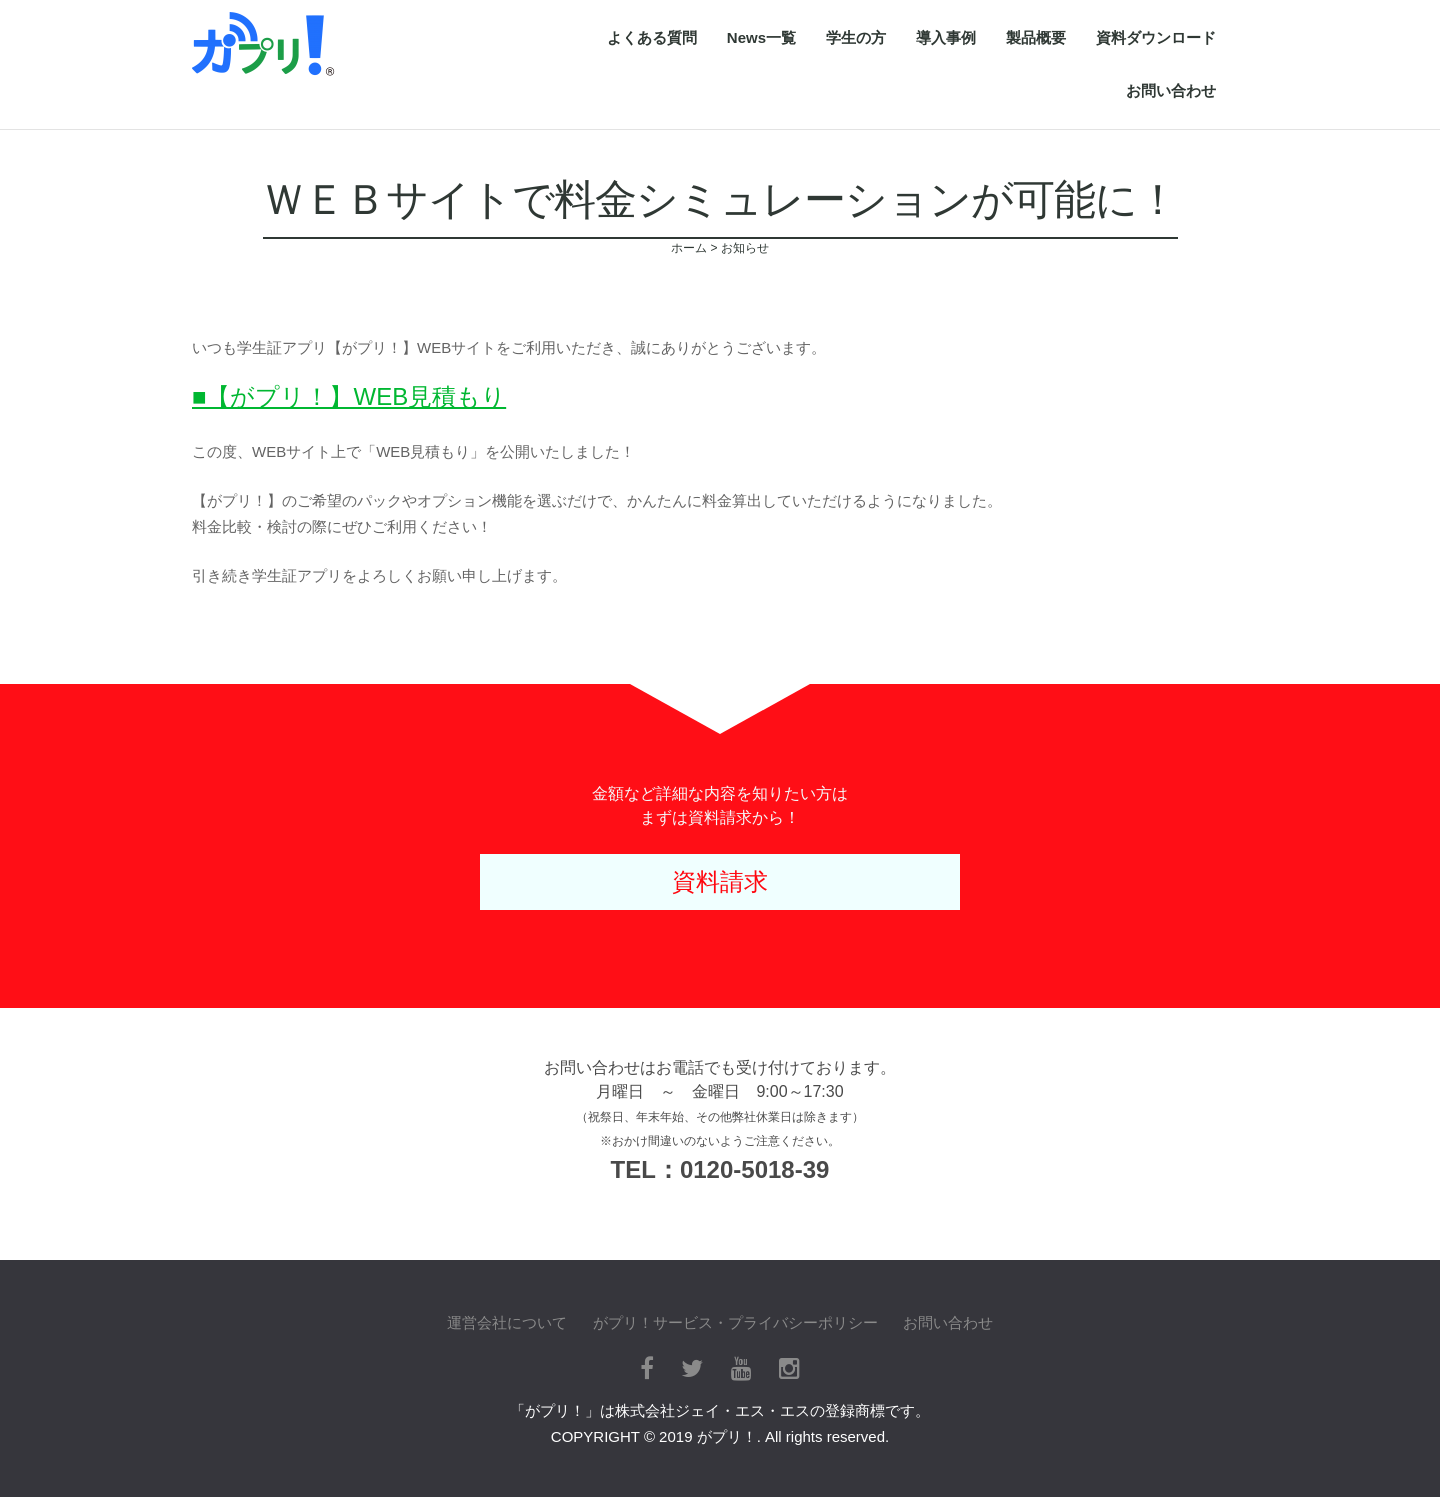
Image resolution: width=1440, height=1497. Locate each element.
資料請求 (720, 881)
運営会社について (507, 1322)
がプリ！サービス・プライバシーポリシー (735, 1322)
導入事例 (946, 37)
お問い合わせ (1171, 90)
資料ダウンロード (1156, 37)
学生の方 (856, 37)
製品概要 (1036, 37)
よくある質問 (652, 37)
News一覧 (761, 37)
